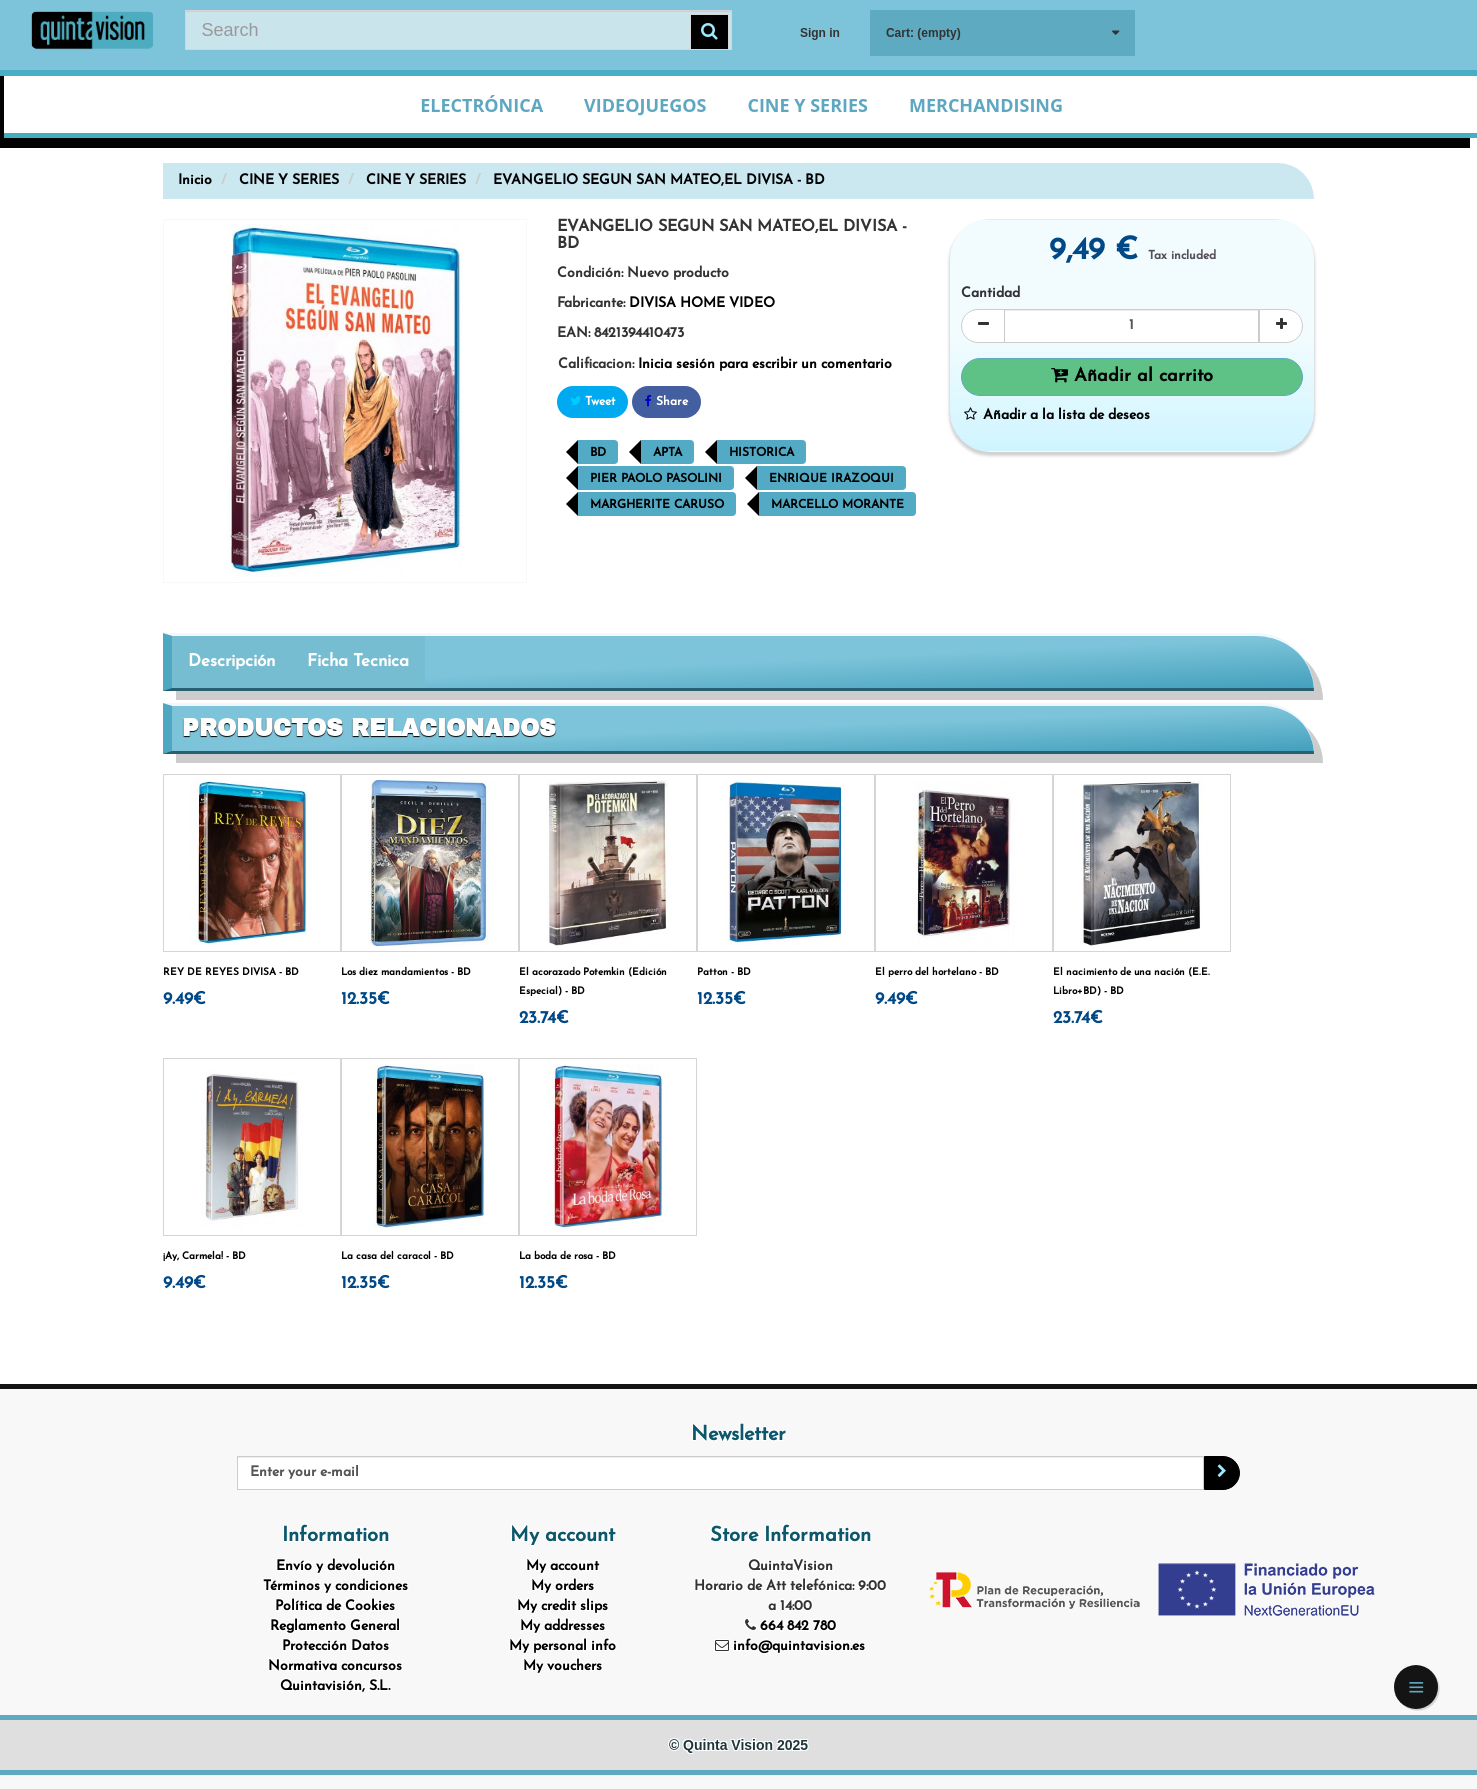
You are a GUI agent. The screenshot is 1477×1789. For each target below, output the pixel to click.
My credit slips (562, 1606)
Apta (667, 453)
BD (598, 453)
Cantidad (990, 293)
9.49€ (184, 999)
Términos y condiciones (335, 1586)
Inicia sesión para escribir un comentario (765, 364)
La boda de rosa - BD (567, 1256)
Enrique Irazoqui (831, 479)
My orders (562, 1586)
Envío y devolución (335, 1566)
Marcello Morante (837, 505)
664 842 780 (798, 1626)
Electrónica (481, 105)
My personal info (562, 1646)
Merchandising (986, 105)
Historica (761, 453)
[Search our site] (458, 30)
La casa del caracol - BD (397, 1256)
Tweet (592, 401)
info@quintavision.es (799, 1646)
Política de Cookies (335, 1606)
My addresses (562, 1626)
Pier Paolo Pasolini (656, 479)
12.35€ (365, 999)
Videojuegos (645, 105)
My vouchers (562, 1666)
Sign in (820, 33)
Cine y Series (807, 105)
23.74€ (544, 1018)
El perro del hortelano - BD (937, 972)
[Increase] (1281, 326)
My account (562, 1566)
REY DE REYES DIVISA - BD (231, 972)
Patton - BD (724, 972)
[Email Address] (721, 1473)
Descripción (231, 661)
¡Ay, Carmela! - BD (204, 1256)
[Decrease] (983, 326)
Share (666, 401)
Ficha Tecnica (358, 661)
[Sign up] (1222, 1473)
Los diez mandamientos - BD (406, 972)
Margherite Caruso (657, 505)
